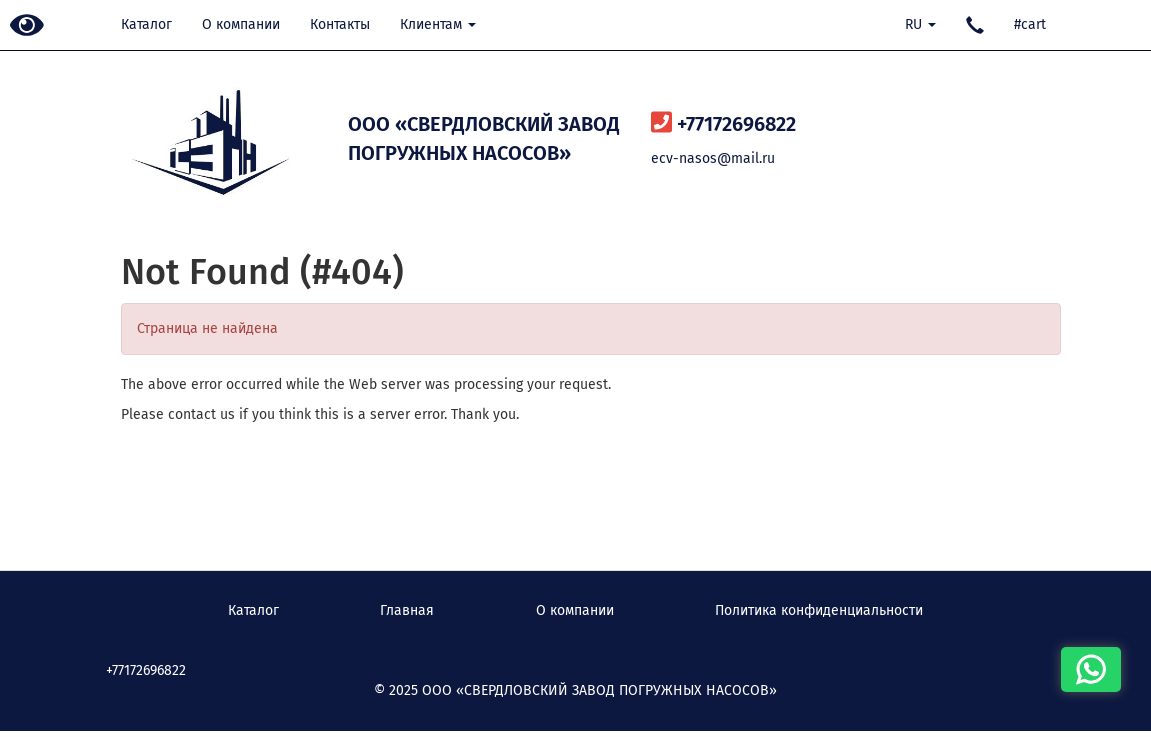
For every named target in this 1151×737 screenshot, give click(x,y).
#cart (1030, 24)
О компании (241, 24)
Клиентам (438, 24)
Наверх (35, 720)
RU (920, 24)
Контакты (340, 24)
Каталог (146, 24)
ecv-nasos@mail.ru (713, 158)
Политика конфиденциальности (819, 610)
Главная (407, 610)
